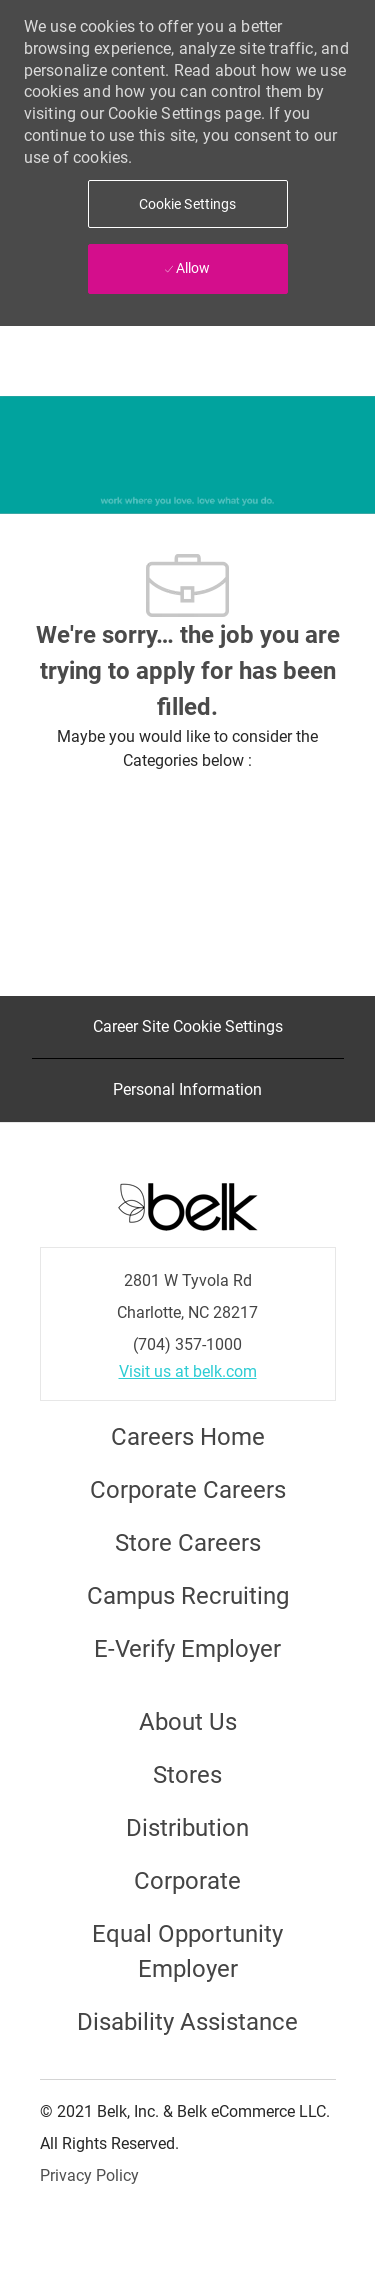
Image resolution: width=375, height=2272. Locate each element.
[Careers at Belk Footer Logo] (188, 1205)
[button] (188, 204)
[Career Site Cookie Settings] (188, 1027)
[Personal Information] (187, 1090)
